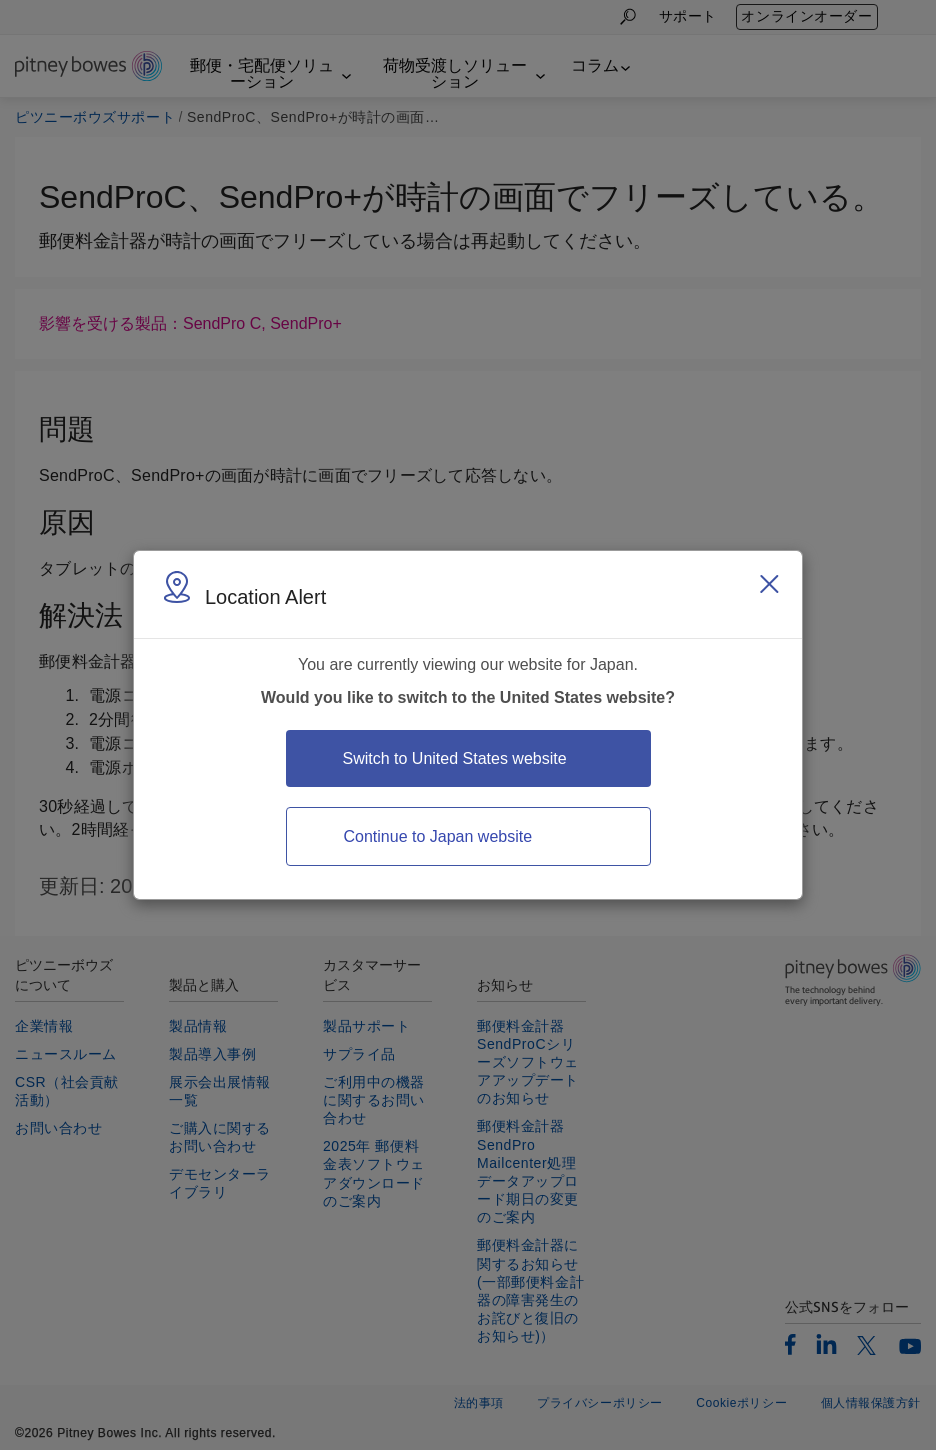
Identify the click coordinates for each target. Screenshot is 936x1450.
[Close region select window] (769, 584)
